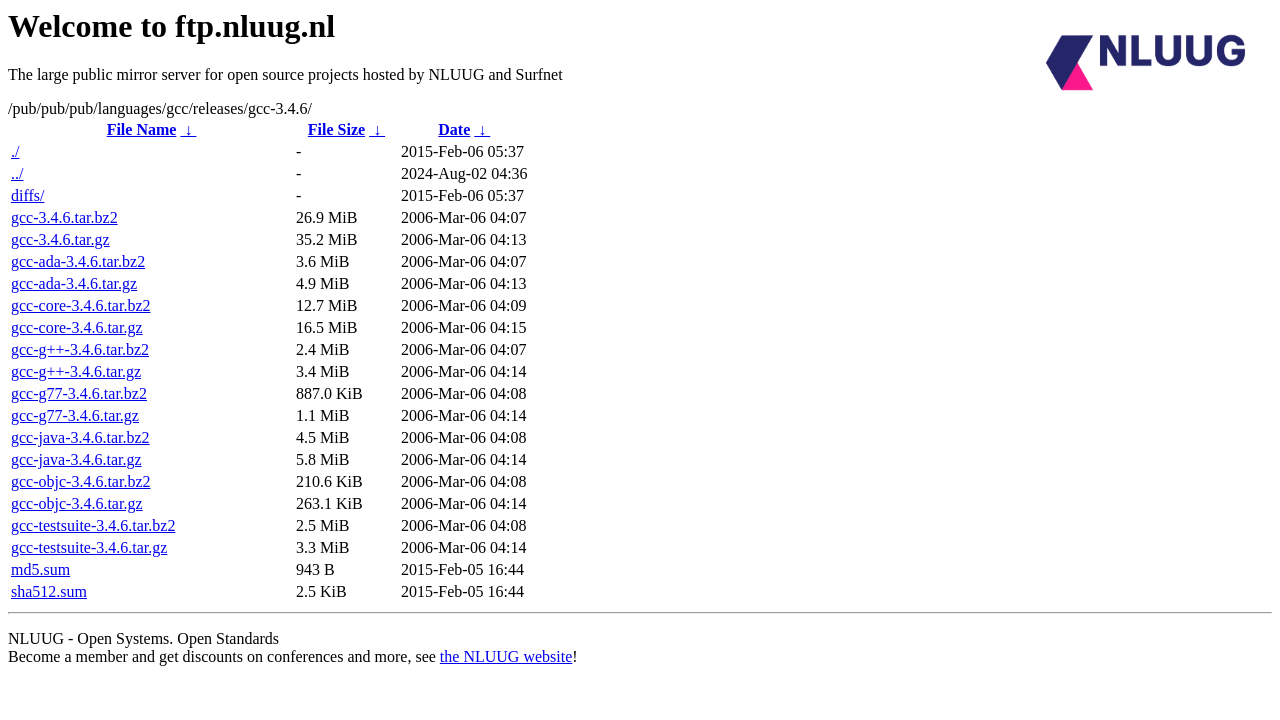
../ (17, 173)
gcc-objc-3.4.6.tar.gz (77, 503)
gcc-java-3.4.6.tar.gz (76, 459)
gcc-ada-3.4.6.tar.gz (74, 283)
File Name (142, 129)
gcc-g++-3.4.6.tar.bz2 (80, 349)
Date (454, 129)
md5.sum (40, 569)
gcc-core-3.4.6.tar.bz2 (80, 305)
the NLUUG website (506, 656)
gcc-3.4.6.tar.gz (60, 239)
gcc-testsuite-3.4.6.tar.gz (89, 547)
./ (15, 151)
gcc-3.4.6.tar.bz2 (64, 217)
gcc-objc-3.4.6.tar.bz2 (81, 481)
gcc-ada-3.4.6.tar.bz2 (78, 261)
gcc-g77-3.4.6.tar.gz (75, 415)
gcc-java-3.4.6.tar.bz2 (80, 437)
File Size (336, 129)
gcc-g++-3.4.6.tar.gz (76, 371)
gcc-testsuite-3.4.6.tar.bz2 (93, 525)
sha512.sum (49, 591)
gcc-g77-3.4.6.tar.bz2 (79, 393)
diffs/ (27, 195)
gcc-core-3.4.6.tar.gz (76, 327)
